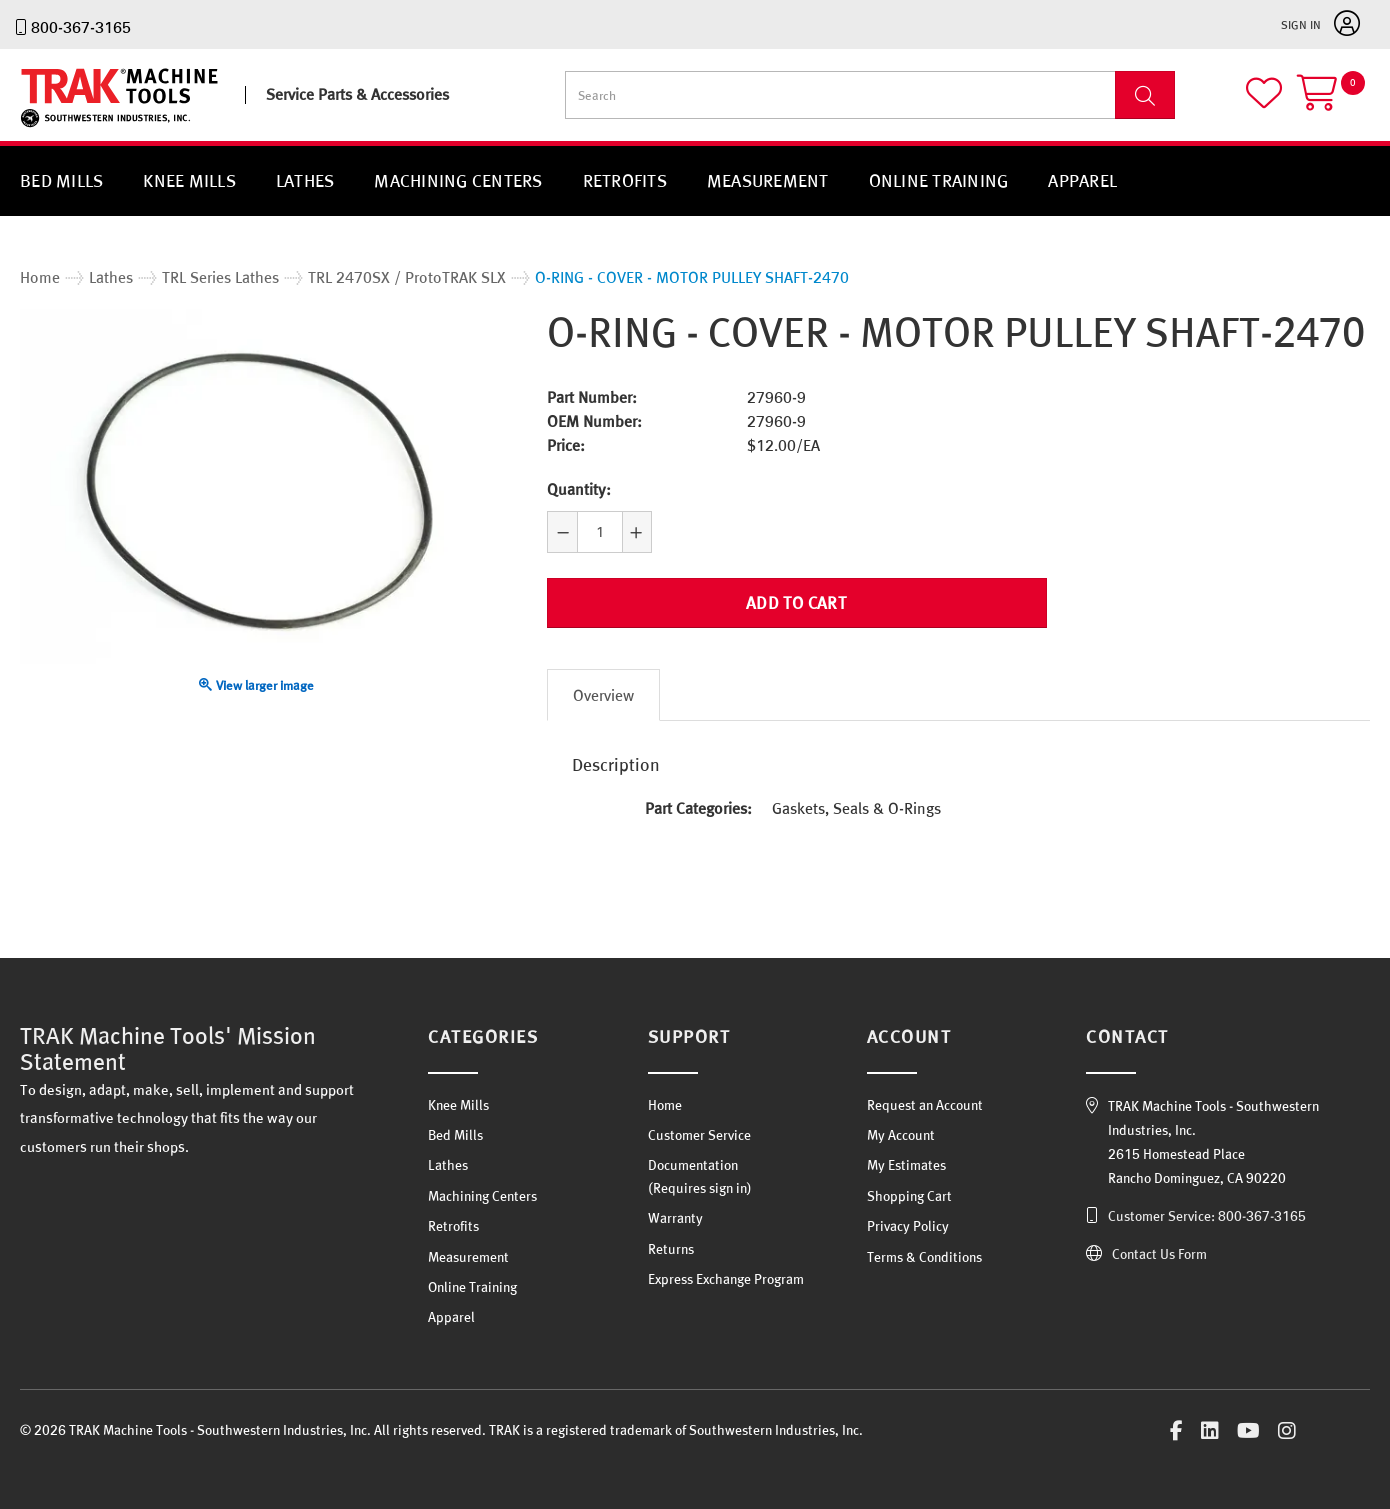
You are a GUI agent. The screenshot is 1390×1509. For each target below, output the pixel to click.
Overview (603, 694)
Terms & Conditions (924, 1256)
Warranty (675, 1218)
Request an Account (925, 1104)
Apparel (1082, 180)
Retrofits (625, 180)
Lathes (305, 180)
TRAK (37, 127)
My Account (901, 1135)
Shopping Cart (909, 1195)
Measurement (768, 180)
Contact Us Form (1159, 1253)
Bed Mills (61, 180)
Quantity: (579, 489)
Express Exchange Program (726, 1279)
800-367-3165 (81, 27)
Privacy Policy (908, 1226)
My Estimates (906, 1165)
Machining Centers (458, 180)
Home (665, 1104)
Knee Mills (189, 180)
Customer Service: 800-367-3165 (1207, 1215)
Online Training (939, 180)
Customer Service (699, 1135)
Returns (671, 1248)
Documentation (693, 1165)
